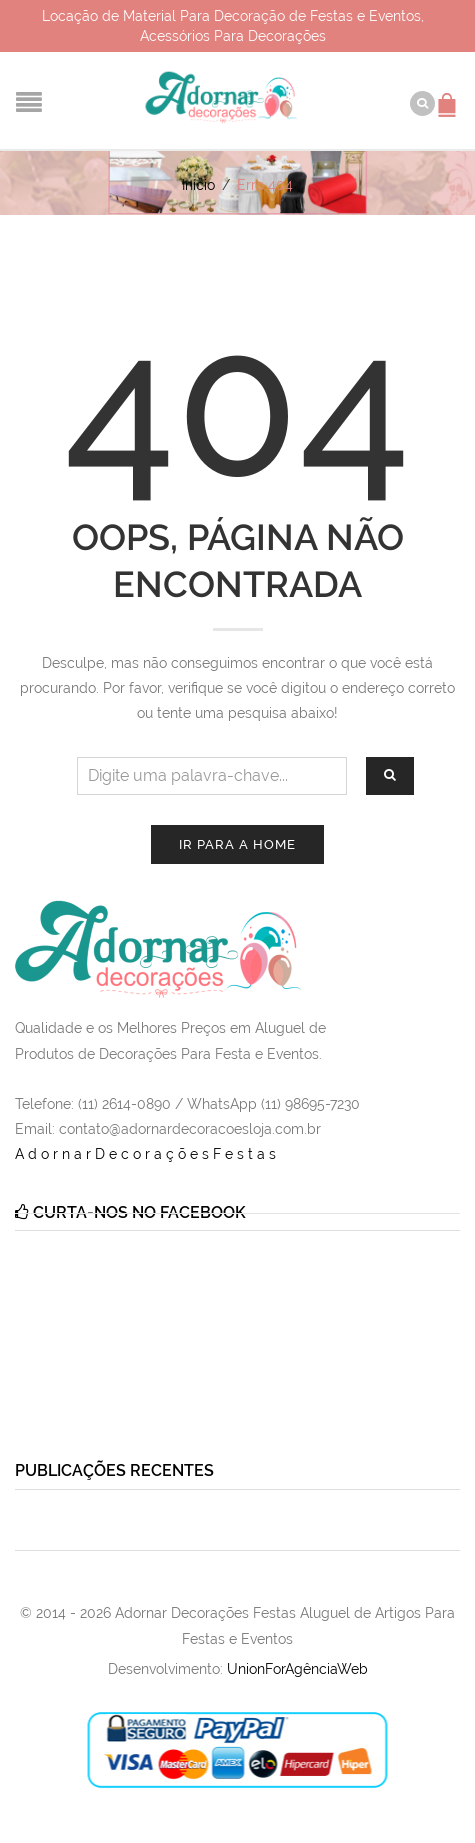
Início (198, 185)
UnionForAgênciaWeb (297, 1669)
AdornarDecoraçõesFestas (147, 1154)
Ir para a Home (237, 844)
